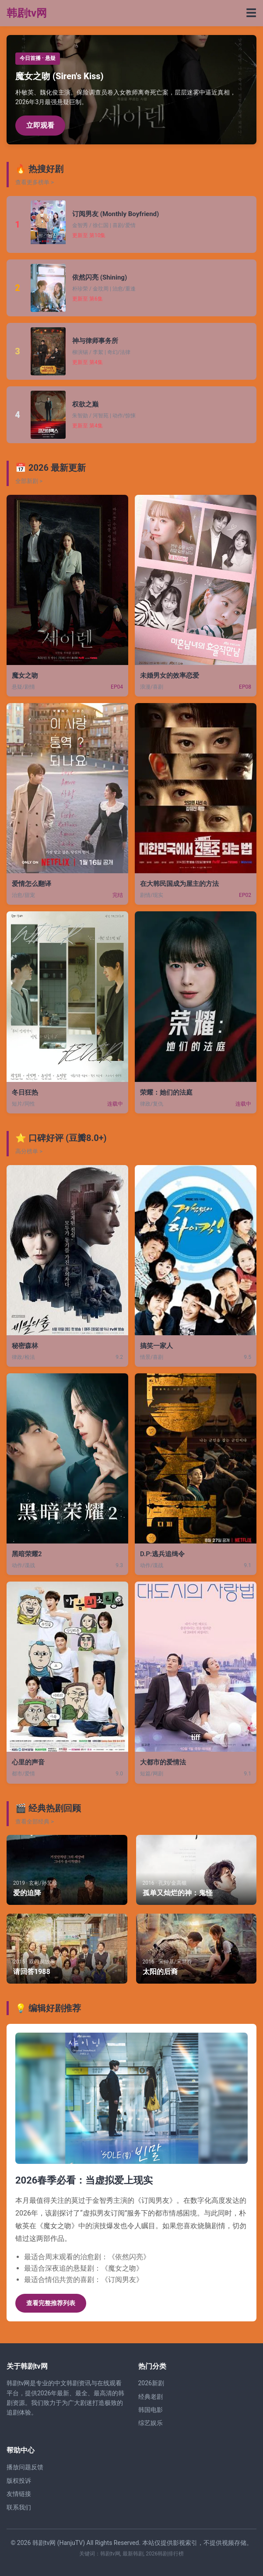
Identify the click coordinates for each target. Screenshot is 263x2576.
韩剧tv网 (27, 13)
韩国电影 (150, 2409)
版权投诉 (19, 2480)
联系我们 (19, 2507)
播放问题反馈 (25, 2467)
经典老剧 (150, 2396)
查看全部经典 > (34, 1821)
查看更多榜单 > (34, 182)
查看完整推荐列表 (50, 2303)
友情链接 (19, 2493)
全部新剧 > (28, 481)
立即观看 (40, 125)
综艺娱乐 (150, 2422)
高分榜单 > (28, 1151)
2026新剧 (151, 2383)
